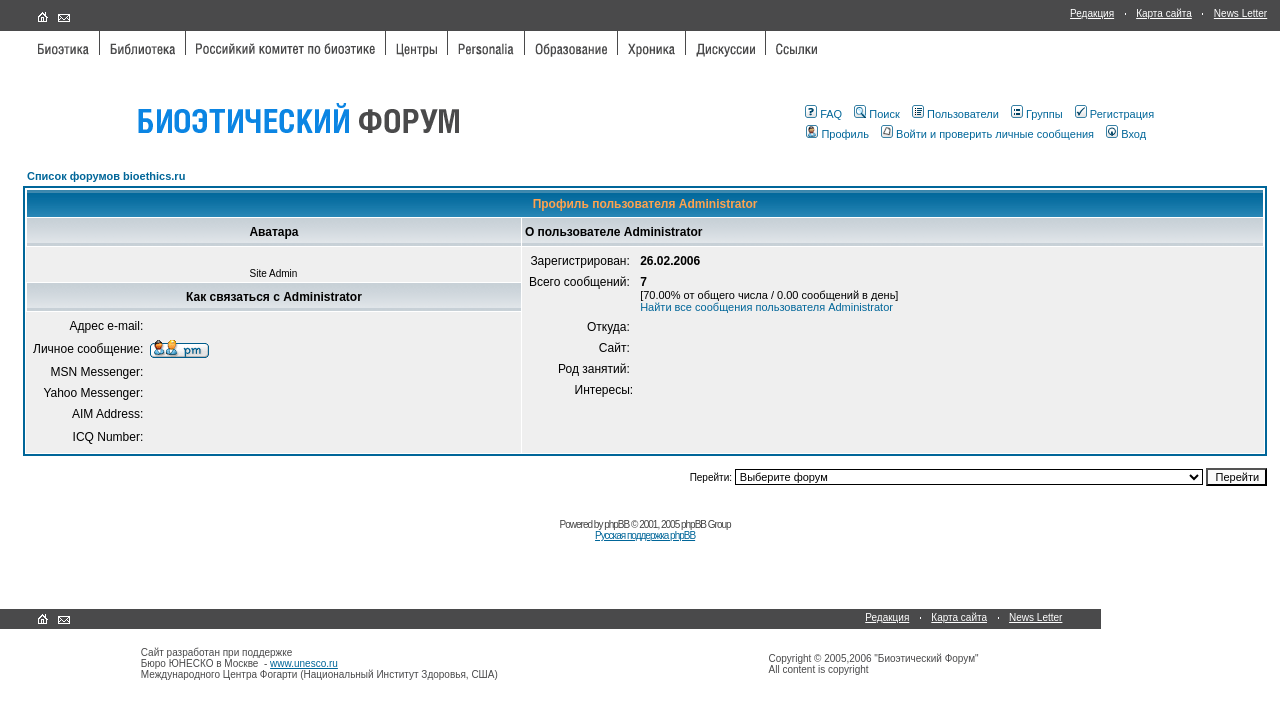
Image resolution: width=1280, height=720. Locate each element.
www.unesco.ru (304, 663)
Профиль (837, 134)
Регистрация (1114, 114)
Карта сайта (1164, 13)
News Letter (1240, 13)
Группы (1037, 114)
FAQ (823, 114)
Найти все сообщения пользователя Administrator (766, 307)
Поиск (876, 114)
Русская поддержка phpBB (645, 535)
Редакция (1092, 13)
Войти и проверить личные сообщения (987, 134)
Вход (1126, 134)
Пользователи (955, 114)
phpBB (616, 524)
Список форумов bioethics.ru (106, 176)
